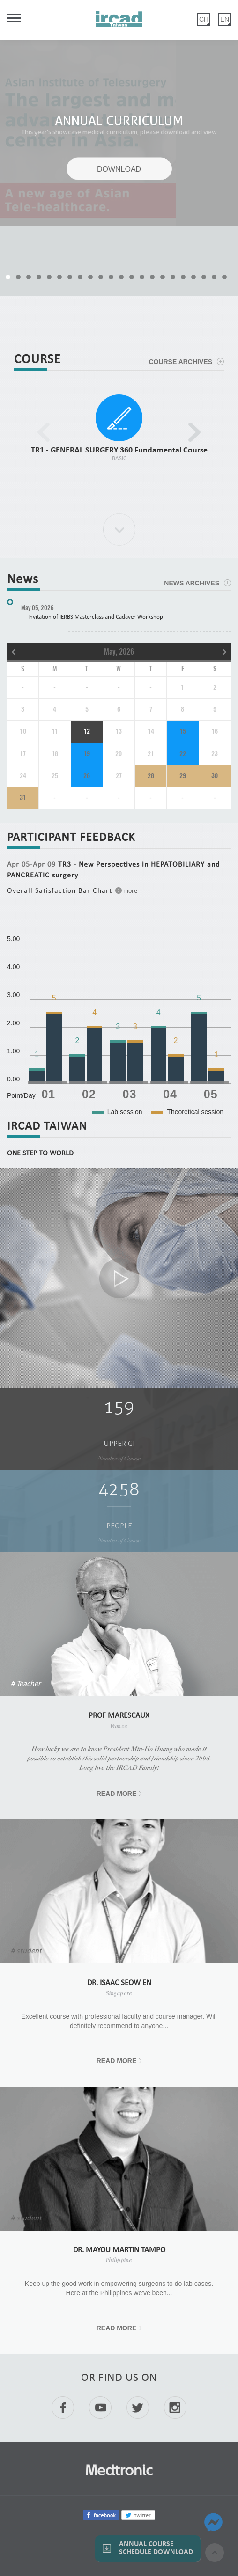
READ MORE (117, 1793)
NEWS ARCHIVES (191, 583)
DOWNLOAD (119, 169)
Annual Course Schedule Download (156, 2548)
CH (203, 19)
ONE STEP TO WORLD (40, 1153)
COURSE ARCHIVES (180, 361)
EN (224, 19)
